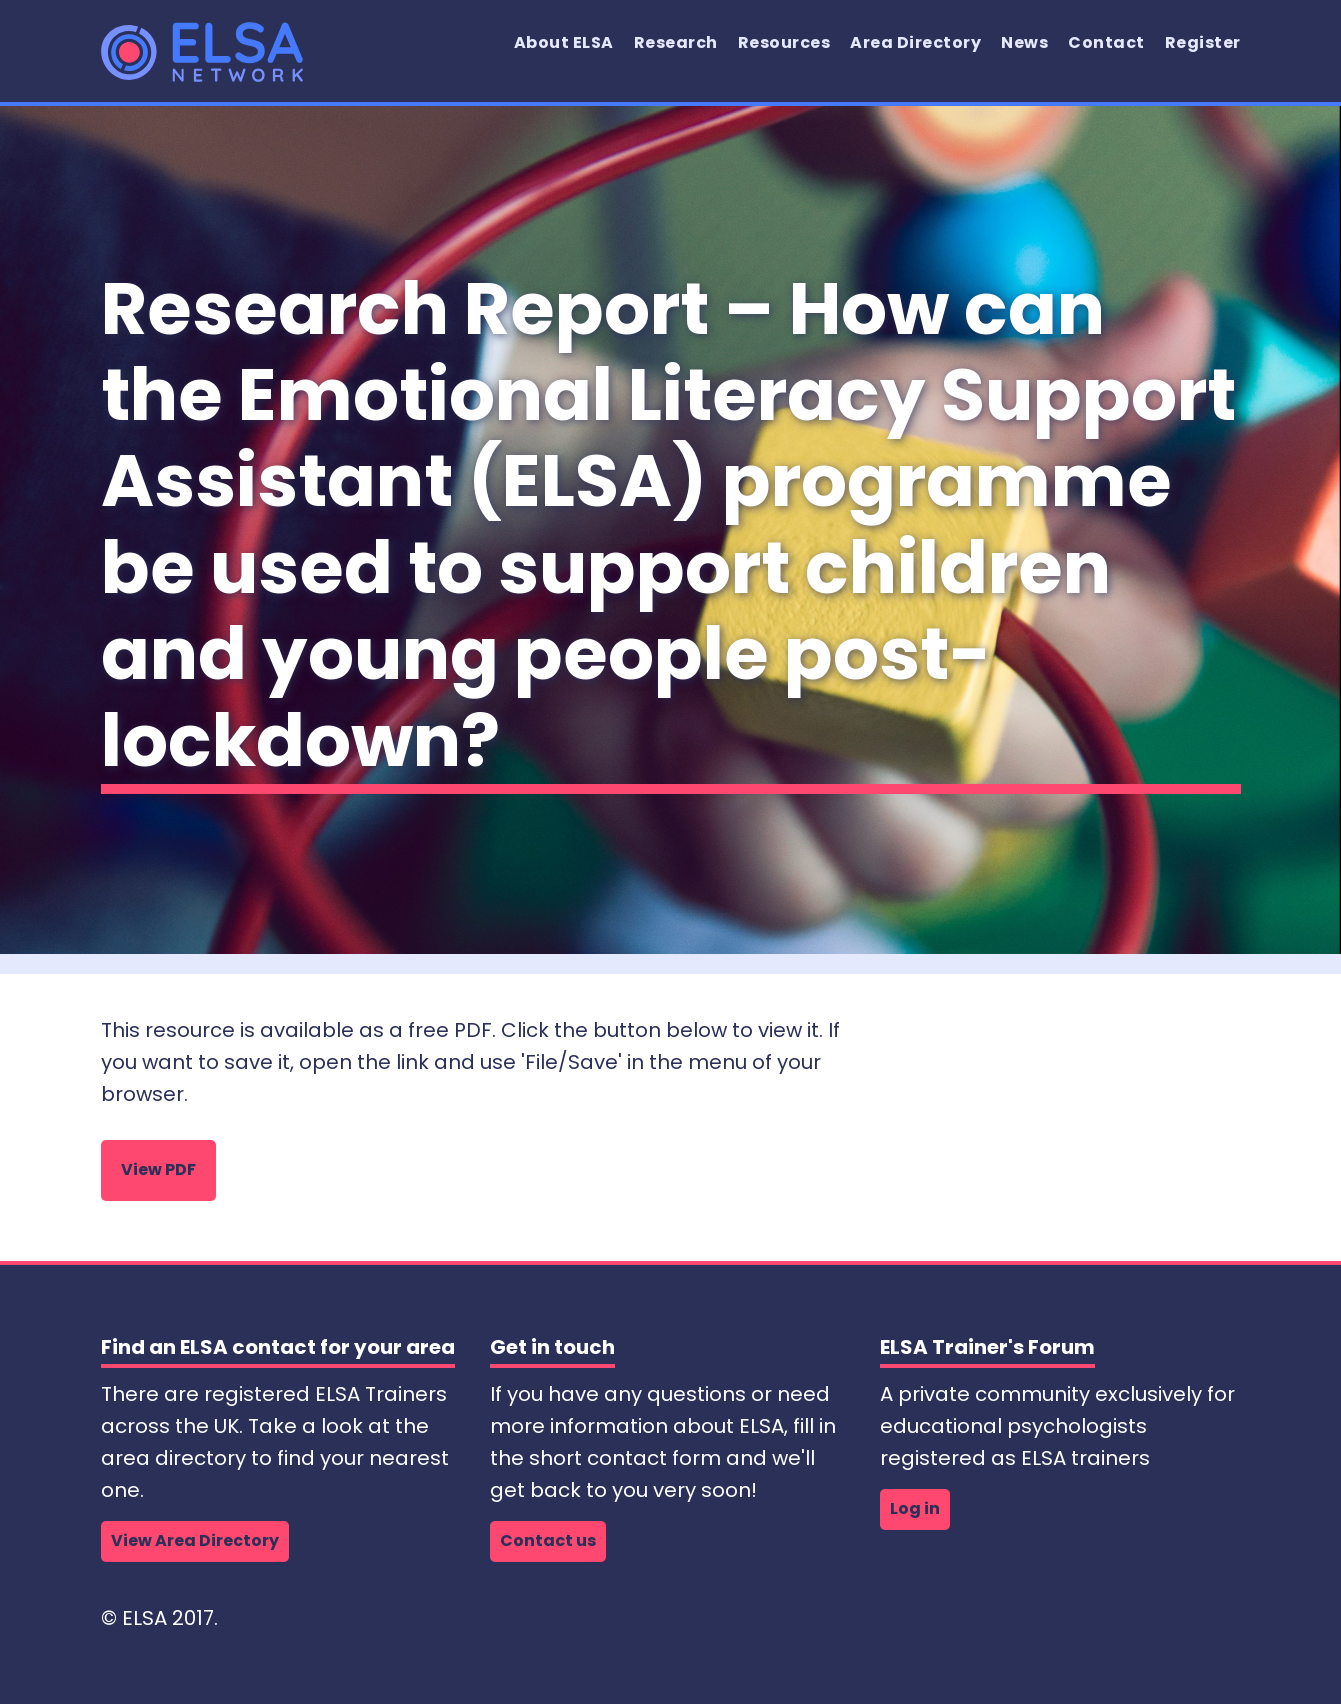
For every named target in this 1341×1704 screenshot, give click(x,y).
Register (1203, 42)
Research (676, 42)
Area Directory (915, 42)
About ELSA (564, 42)
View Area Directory (195, 1540)
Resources (784, 42)
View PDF (158, 1169)
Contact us (548, 1540)
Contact (1106, 42)
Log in (915, 1508)
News (1024, 42)
